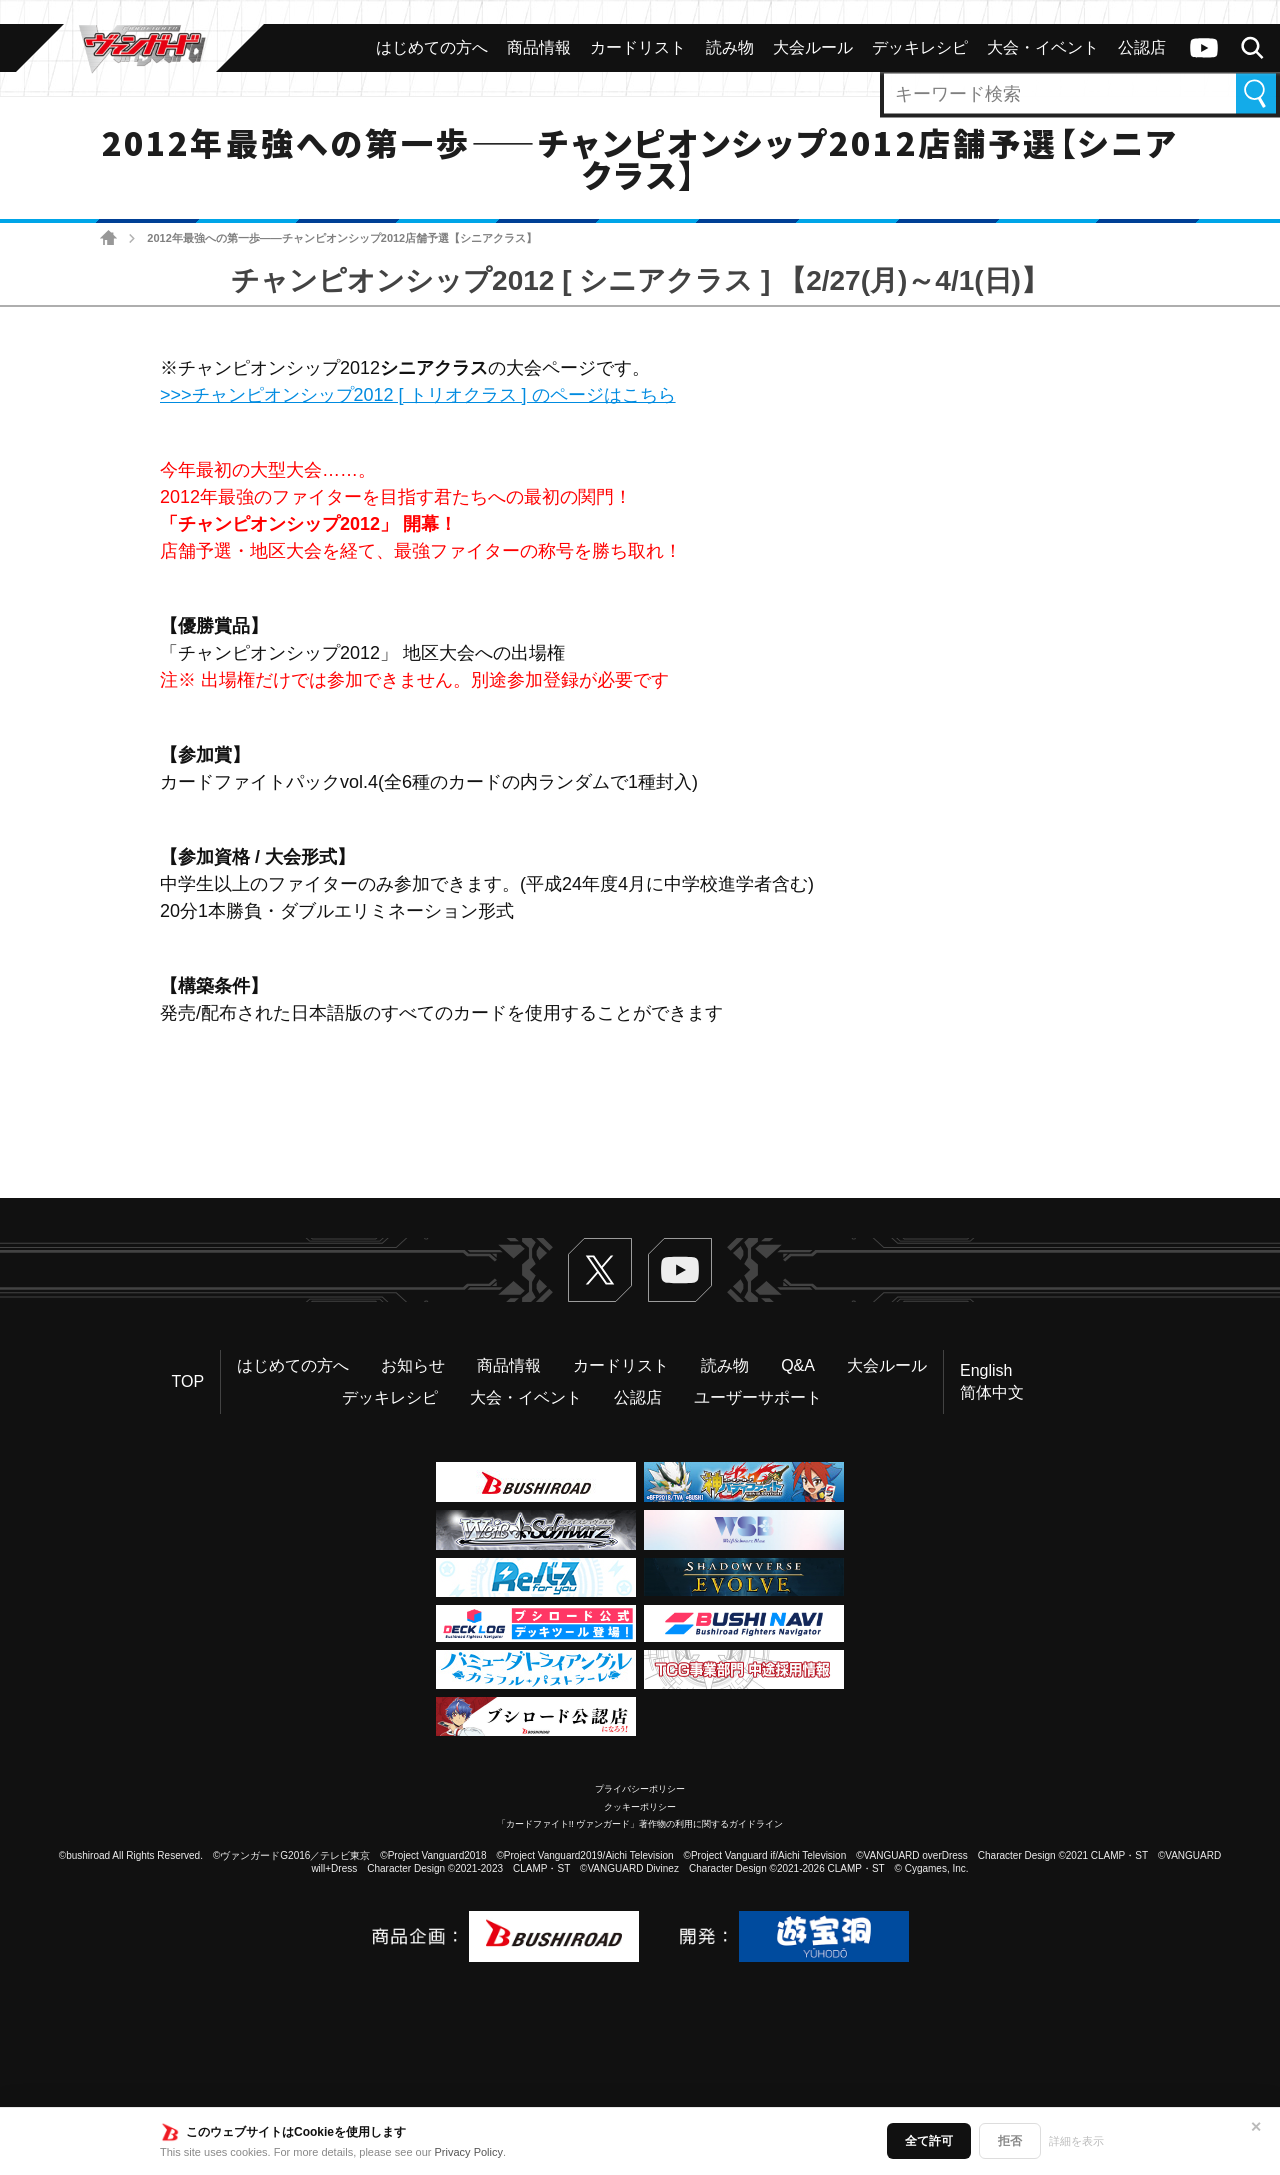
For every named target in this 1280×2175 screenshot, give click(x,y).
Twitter (600, 1270)
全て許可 (929, 2141)
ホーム (108, 238)
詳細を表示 (1076, 2141)
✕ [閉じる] (1256, 2127)
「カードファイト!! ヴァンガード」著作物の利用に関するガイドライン (640, 1824)
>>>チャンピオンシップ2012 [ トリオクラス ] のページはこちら (418, 395)
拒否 (1010, 2141)
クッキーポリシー (640, 1807)
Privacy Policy (469, 2152)
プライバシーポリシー (640, 1789)
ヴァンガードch (1204, 48)
